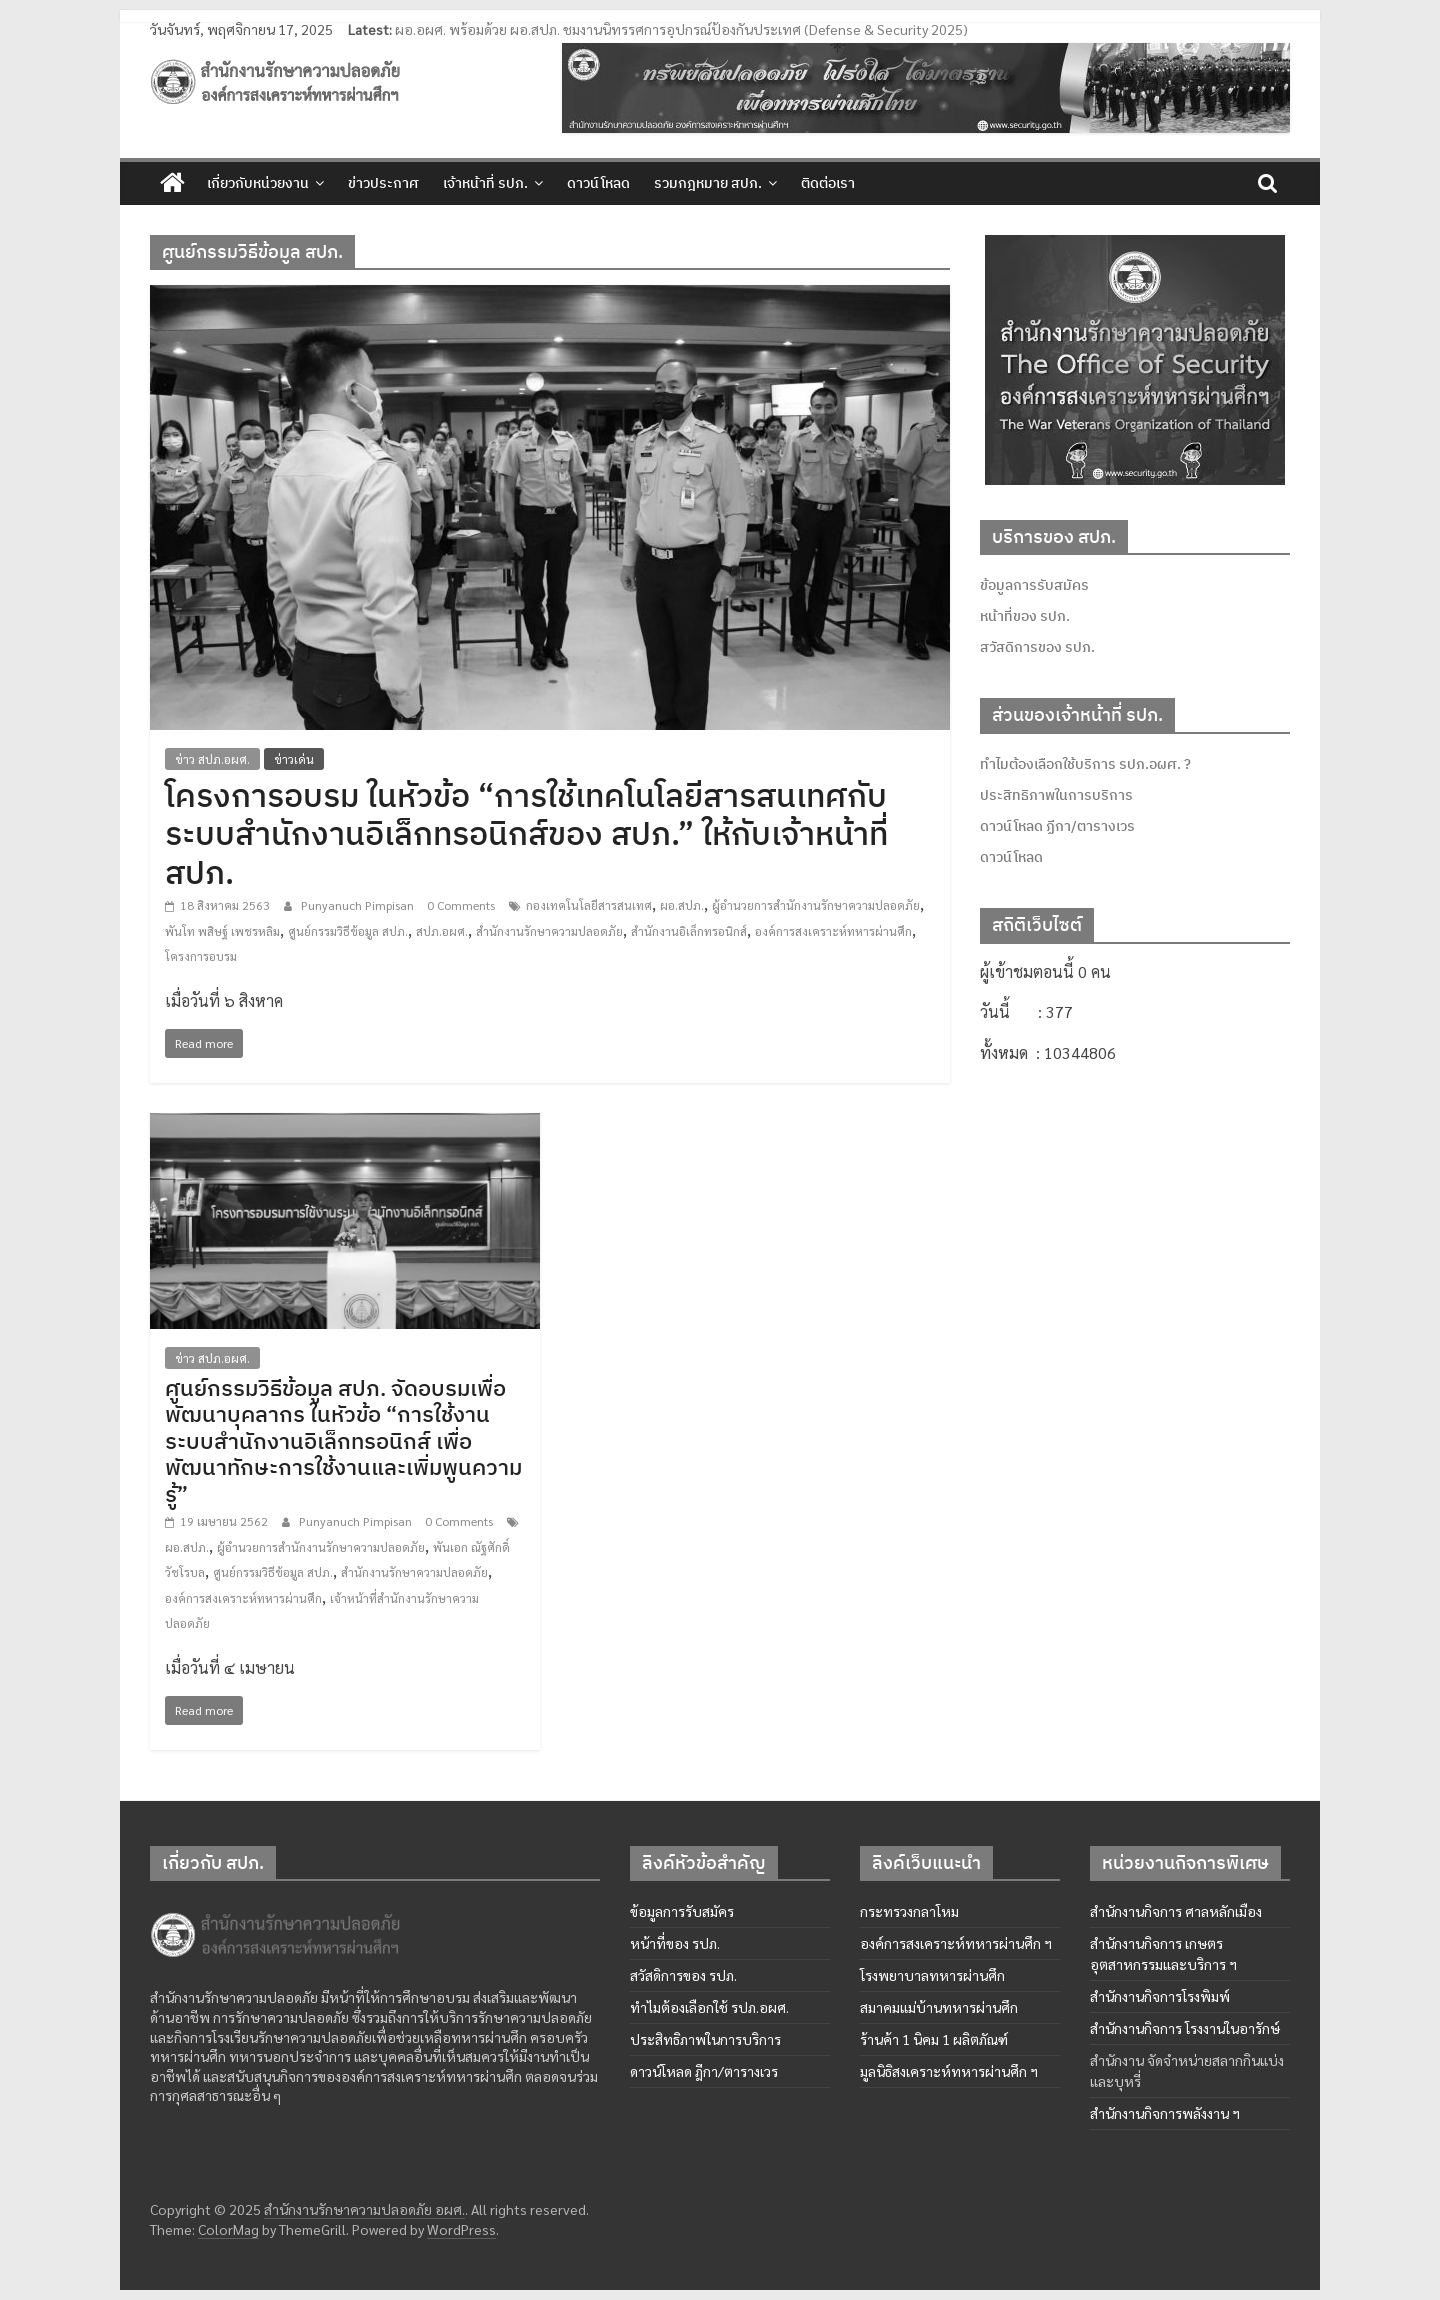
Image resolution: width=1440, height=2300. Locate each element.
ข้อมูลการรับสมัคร (1034, 585)
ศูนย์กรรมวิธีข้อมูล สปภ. (348, 931)
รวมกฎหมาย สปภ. (708, 183)
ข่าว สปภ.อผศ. (212, 759)
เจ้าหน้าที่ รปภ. (485, 183)
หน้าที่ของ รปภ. (1025, 616)
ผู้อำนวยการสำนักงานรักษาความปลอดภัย (816, 905)
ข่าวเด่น (294, 759)
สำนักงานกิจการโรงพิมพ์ (1160, 1996)
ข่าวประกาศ (383, 183)
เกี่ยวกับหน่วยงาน (258, 183)
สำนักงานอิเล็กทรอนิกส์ (689, 931)
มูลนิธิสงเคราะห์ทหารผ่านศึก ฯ (949, 2071)
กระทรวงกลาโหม (909, 1911)
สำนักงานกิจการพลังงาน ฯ (1165, 2113)
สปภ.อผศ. (442, 931)
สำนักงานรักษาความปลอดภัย (549, 931)
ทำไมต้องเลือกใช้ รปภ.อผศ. (709, 2007)
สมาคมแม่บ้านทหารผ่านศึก (939, 2007)
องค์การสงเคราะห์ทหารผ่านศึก (833, 931)
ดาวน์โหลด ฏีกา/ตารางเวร (1057, 826)
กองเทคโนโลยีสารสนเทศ (589, 905)
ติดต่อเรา (828, 183)
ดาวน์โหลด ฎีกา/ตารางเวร (704, 2071)
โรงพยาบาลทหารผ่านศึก (932, 1975)
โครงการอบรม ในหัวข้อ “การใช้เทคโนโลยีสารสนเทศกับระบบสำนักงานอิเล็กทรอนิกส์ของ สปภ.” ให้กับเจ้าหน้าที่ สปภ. (526, 833)
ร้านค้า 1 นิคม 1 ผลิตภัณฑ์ (934, 2039)
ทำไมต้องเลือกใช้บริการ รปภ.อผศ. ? (1085, 764)
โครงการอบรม (201, 956)
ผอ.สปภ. (682, 905)
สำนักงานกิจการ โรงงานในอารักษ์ (1185, 2028)
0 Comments (461, 905)
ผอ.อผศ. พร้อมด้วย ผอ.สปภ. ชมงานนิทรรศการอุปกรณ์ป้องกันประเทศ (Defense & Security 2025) (681, 29)
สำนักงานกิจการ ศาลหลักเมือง (1176, 1911)
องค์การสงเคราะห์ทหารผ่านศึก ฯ (956, 1943)
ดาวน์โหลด (598, 183)
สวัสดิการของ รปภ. (1037, 647)
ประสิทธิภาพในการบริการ (1056, 795)
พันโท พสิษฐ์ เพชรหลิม (222, 931)
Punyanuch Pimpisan (359, 905)
